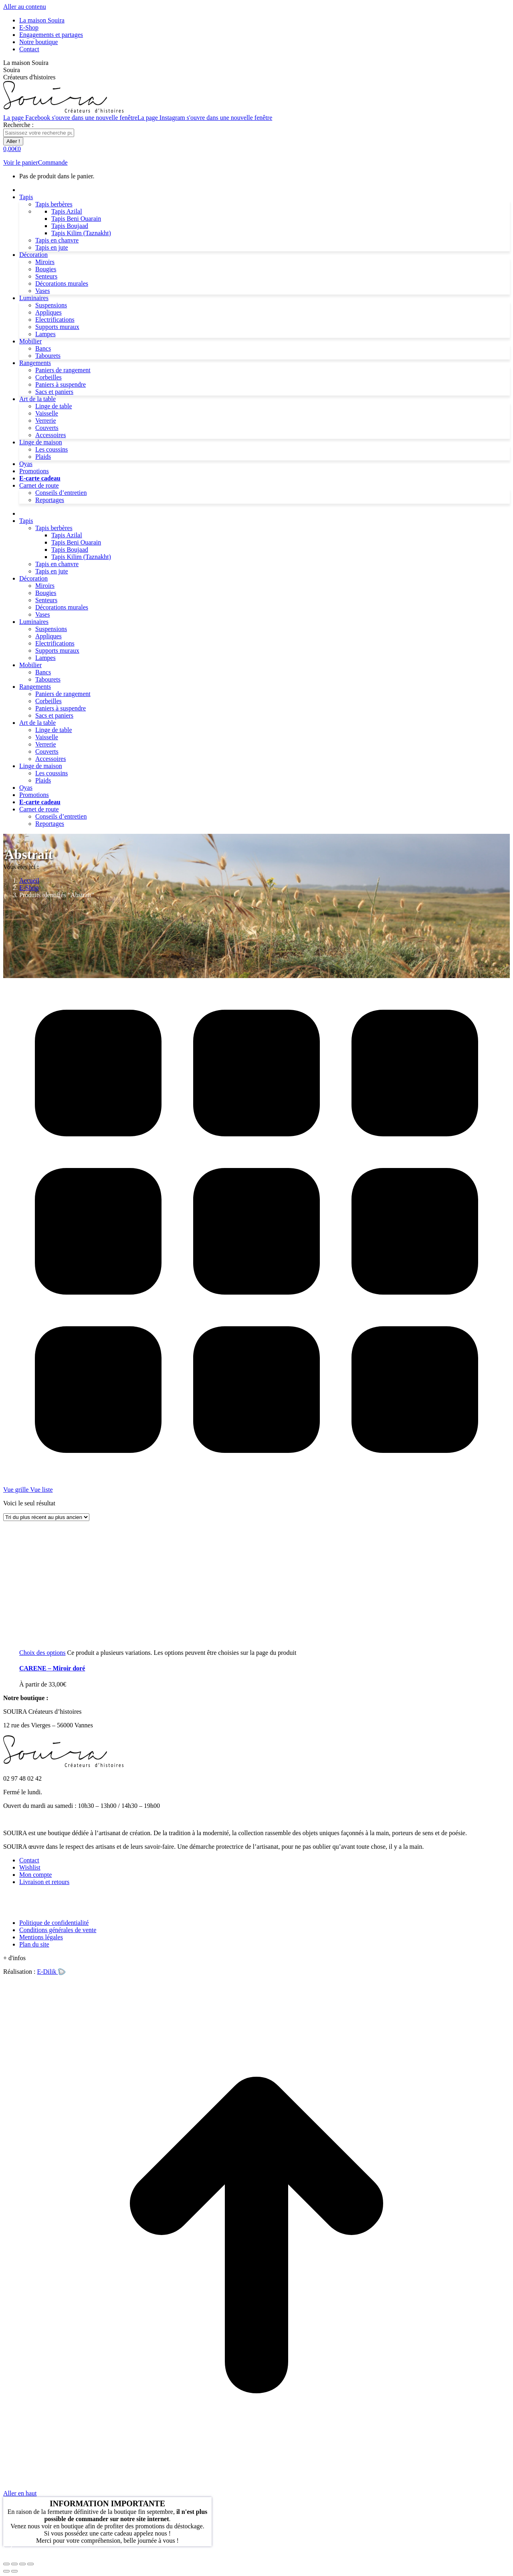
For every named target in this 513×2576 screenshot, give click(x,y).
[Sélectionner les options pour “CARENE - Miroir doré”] (42, 1652)
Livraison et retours (44, 1881)
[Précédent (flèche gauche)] (6, 2571)
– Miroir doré (52, 1668)
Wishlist (29, 1867)
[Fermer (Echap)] (6, 2564)
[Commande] (46, 1517)
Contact (29, 1860)
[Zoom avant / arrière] (30, 2564)
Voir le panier (20, 162)
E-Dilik (51, 1971)
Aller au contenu (24, 6)
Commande (53, 162)
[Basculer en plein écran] (22, 2564)
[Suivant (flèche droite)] (14, 2571)
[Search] (38, 133)
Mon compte (35, 1874)
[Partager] (14, 2564)
